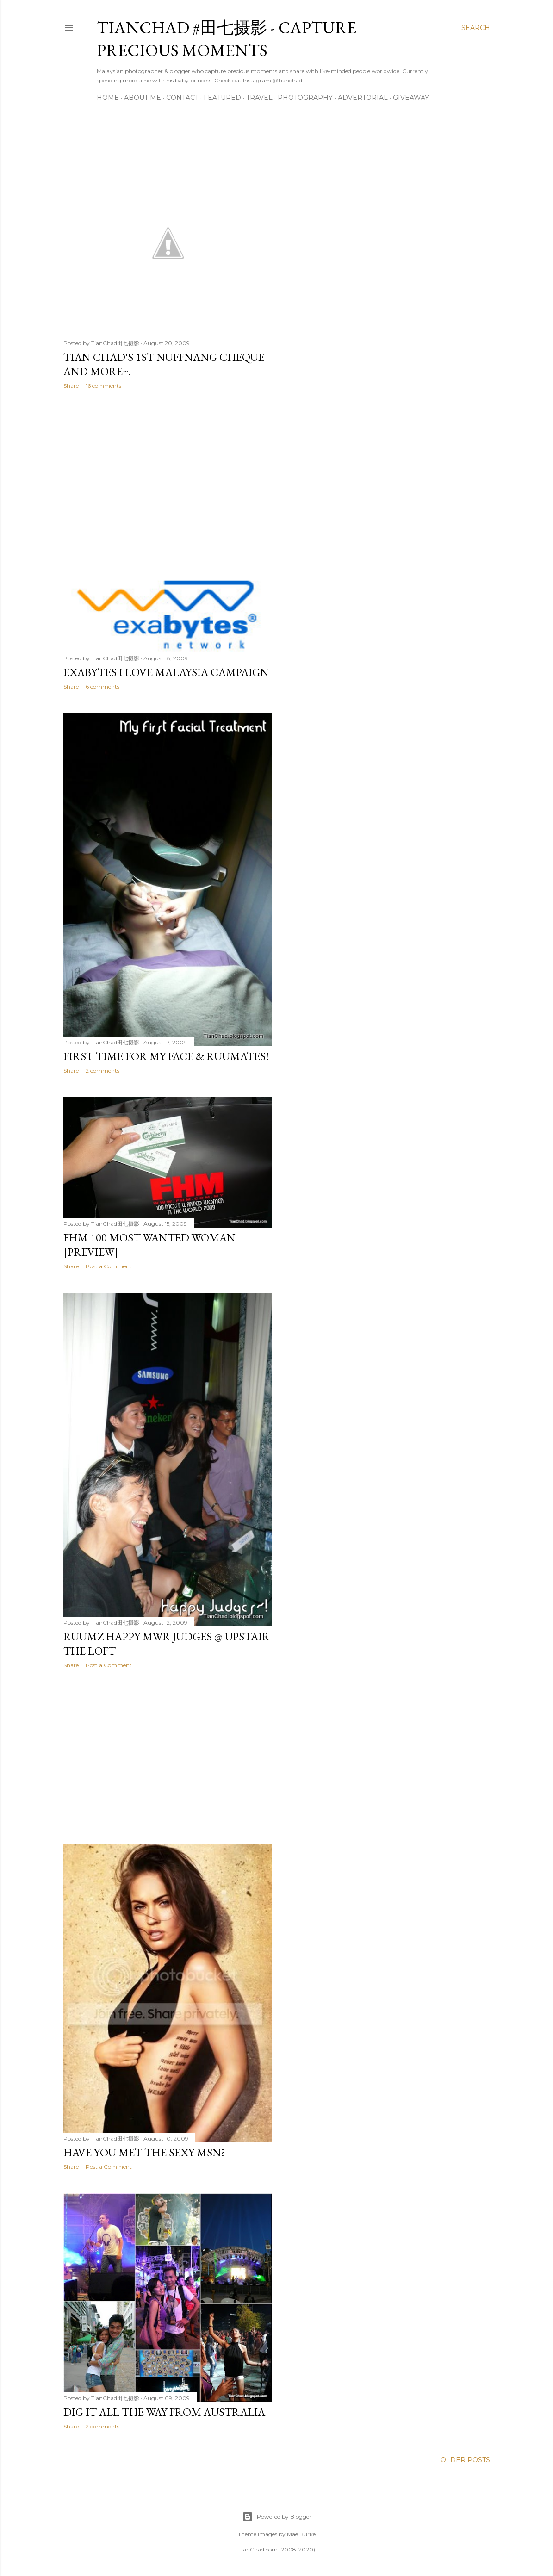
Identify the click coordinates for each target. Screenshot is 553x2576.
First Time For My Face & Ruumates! (166, 1056)
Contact (182, 97)
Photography (305, 97)
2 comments (102, 1070)
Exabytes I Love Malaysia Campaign (166, 672)
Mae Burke (301, 2534)
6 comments (102, 686)
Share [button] (71, 385)
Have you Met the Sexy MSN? (144, 2152)
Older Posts (465, 2460)
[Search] (475, 28)
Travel (259, 97)
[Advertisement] (167, 477)
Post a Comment (109, 1266)
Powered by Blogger (276, 2516)
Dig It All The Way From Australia (164, 2412)
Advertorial (363, 97)
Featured (222, 97)
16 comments (103, 385)
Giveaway (411, 97)
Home (108, 97)
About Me (142, 97)
